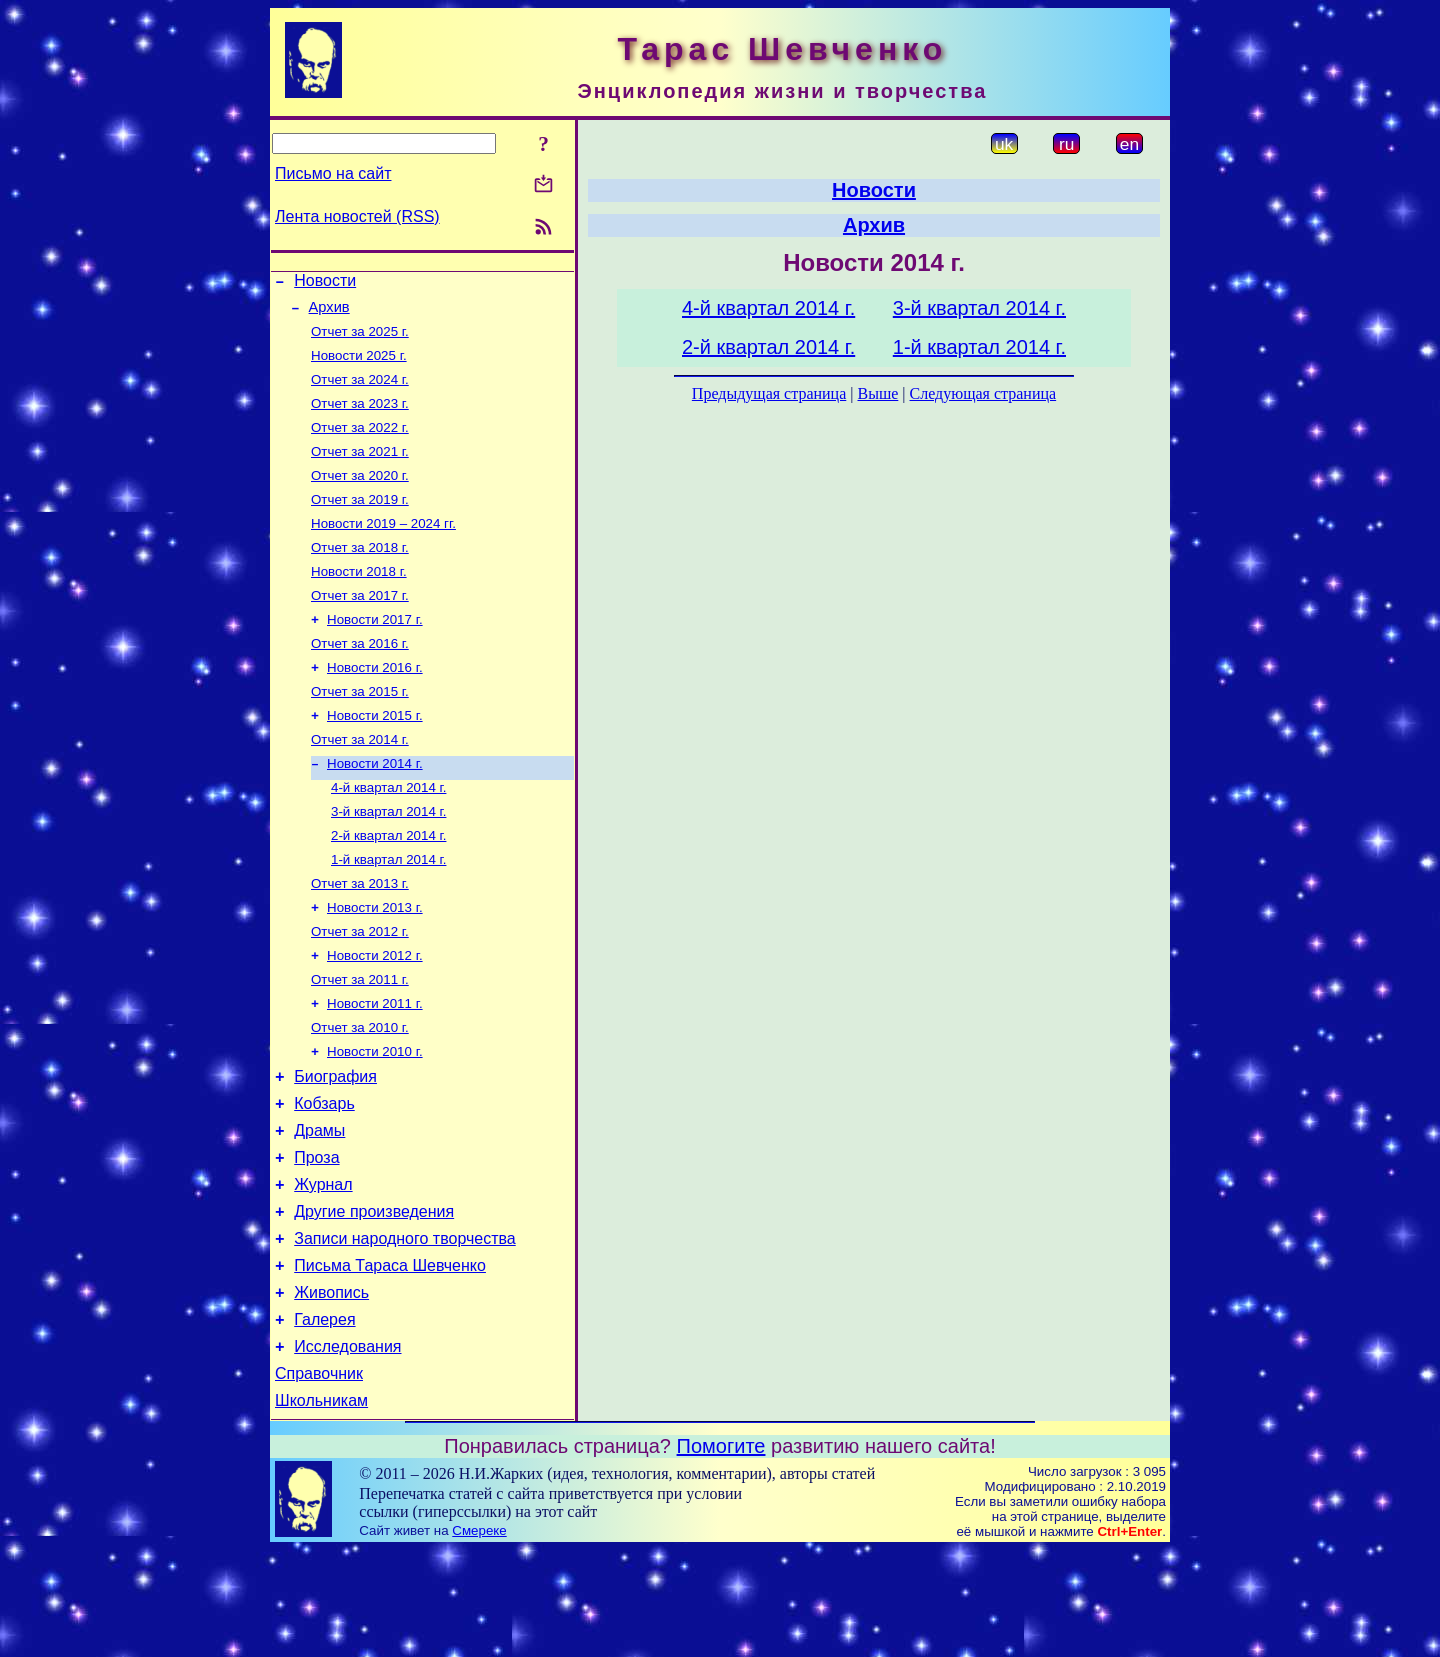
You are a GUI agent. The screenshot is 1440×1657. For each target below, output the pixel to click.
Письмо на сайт (333, 173)
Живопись (331, 1387)
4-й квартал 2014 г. (388, 833)
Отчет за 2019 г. (360, 521)
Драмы (319, 1207)
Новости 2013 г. (375, 963)
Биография (335, 1147)
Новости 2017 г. (375, 651)
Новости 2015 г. (375, 755)
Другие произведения (374, 1297)
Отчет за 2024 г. (360, 391)
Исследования (347, 1447)
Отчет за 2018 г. (360, 573)
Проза (316, 1237)
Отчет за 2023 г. (360, 417)
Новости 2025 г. (359, 365)
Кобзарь (324, 1177)
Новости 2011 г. (375, 1067)
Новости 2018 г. (359, 599)
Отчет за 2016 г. (360, 677)
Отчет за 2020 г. (360, 495)
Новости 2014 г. (375, 807)
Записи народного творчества (405, 1327)
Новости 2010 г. (375, 1119)
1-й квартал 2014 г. (388, 911)
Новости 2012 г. (375, 1015)
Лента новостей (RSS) (357, 216)
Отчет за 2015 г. (360, 729)
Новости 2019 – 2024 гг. (383, 547)
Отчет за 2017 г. (360, 625)
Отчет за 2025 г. (360, 339)
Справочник (319, 1477)
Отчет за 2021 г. (360, 469)
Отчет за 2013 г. (360, 937)
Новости (325, 283)
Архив (329, 313)
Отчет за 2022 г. (360, 443)
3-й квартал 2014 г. (388, 859)
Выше (877, 393)
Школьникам (321, 1507)
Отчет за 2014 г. (360, 781)
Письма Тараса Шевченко (390, 1357)
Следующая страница (983, 393)
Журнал (323, 1267)
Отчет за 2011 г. (360, 1041)
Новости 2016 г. (375, 703)
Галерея (324, 1417)
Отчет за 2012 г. (360, 989)
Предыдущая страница (769, 393)
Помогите (721, 1553)
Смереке (479, 1637)
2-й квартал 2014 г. (388, 885)
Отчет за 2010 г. (360, 1093)
